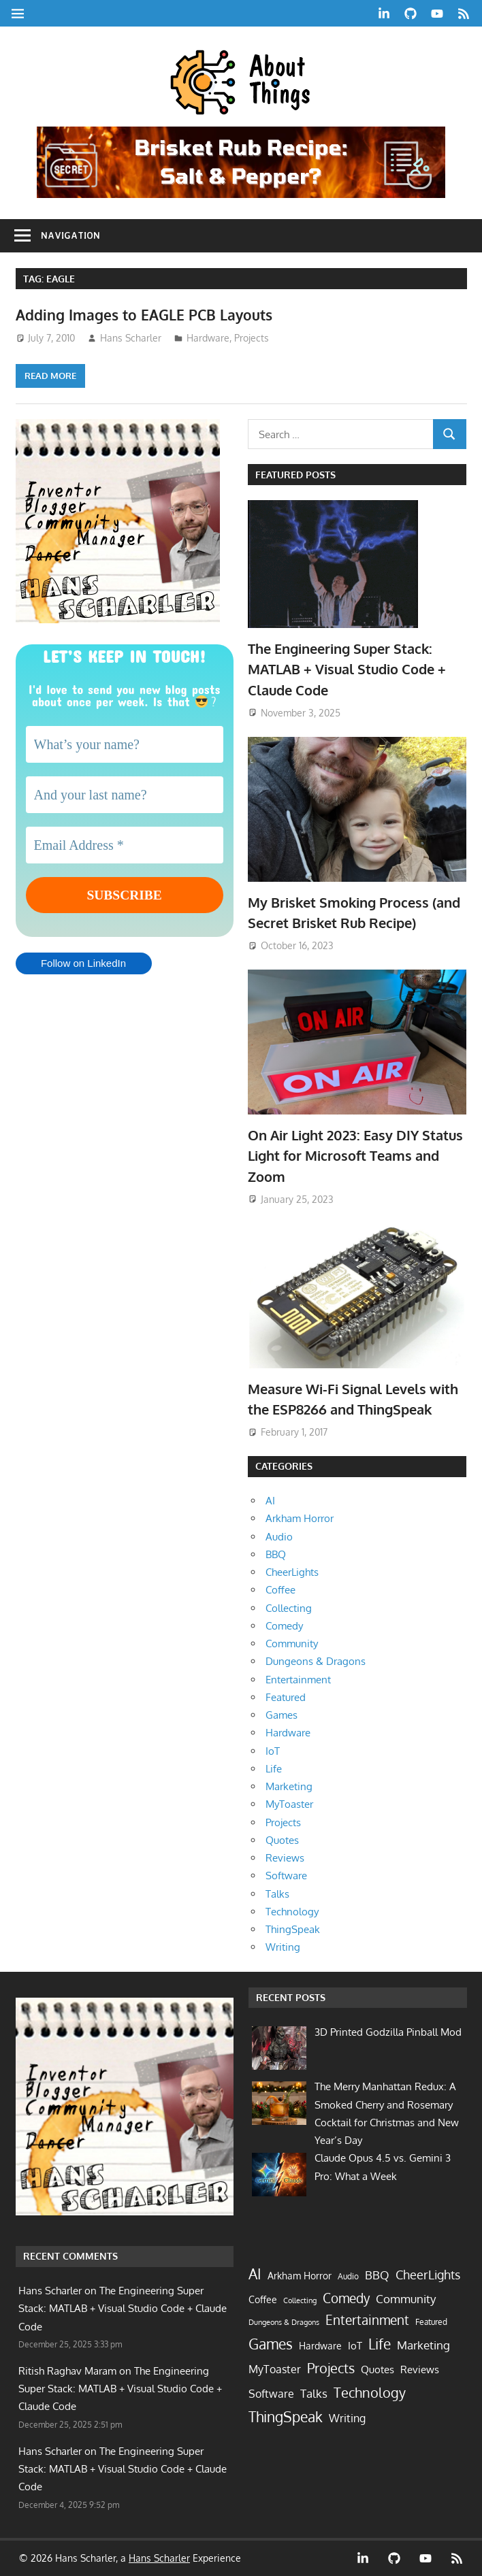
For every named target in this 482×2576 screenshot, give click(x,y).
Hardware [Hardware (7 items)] (320, 2345)
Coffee (280, 1589)
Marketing (289, 1786)
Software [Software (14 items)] (271, 2393)
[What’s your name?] (124, 744)
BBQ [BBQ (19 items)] (377, 2275)
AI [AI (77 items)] (254, 2273)
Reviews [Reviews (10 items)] (419, 2369)
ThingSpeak (293, 1929)
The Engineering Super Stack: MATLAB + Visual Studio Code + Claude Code (347, 669)
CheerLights (292, 1572)
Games (282, 1714)
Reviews (285, 1857)
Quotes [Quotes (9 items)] (377, 2369)
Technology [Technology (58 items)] (370, 2392)
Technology (292, 1911)
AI (270, 1500)
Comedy (284, 1625)
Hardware (208, 338)
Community (292, 1643)
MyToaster (289, 1804)
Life (274, 1768)
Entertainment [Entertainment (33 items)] (367, 2320)
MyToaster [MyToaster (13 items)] (274, 2369)
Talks (277, 1893)
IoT (273, 1751)
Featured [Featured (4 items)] (431, 2321)
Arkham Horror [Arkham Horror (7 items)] (300, 2275)
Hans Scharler (130, 338)
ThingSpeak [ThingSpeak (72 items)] (285, 2416)
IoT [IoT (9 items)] (355, 2345)
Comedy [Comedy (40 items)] (346, 2298)
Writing (283, 1947)
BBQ (276, 1554)
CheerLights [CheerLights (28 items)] (428, 2274)
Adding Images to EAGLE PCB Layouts (150, 314)
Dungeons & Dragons (316, 1661)
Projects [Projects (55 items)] (331, 2368)
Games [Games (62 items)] (270, 2344)
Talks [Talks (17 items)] (313, 2393)
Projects (251, 338)
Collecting (289, 1608)
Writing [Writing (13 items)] (347, 2418)
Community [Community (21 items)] (406, 2298)
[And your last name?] (124, 794)
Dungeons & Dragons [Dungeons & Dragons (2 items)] (283, 2322)
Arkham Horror (300, 1518)
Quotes (282, 1840)
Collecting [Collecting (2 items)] (300, 2300)
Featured (286, 1697)
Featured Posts (295, 474)
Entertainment (298, 1679)
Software (286, 1875)
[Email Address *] (124, 845)
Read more (50, 375)
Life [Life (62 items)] (379, 2344)
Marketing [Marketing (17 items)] (423, 2345)
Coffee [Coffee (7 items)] (262, 2299)
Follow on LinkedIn (83, 964)
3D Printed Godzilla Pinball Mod (388, 2032)
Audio (279, 1536)
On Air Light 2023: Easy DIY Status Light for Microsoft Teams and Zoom (355, 1155)
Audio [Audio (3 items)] (348, 2276)
